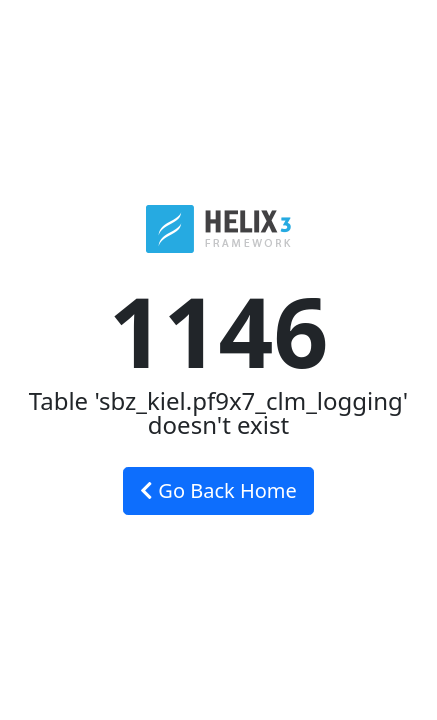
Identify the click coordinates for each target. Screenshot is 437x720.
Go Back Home (218, 490)
